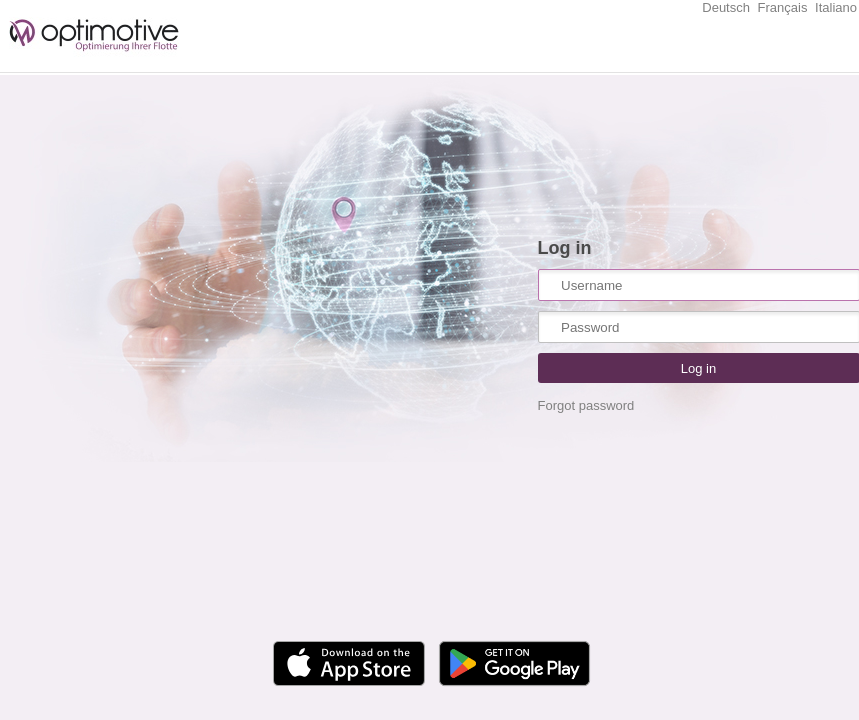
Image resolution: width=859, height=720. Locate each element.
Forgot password (586, 405)
